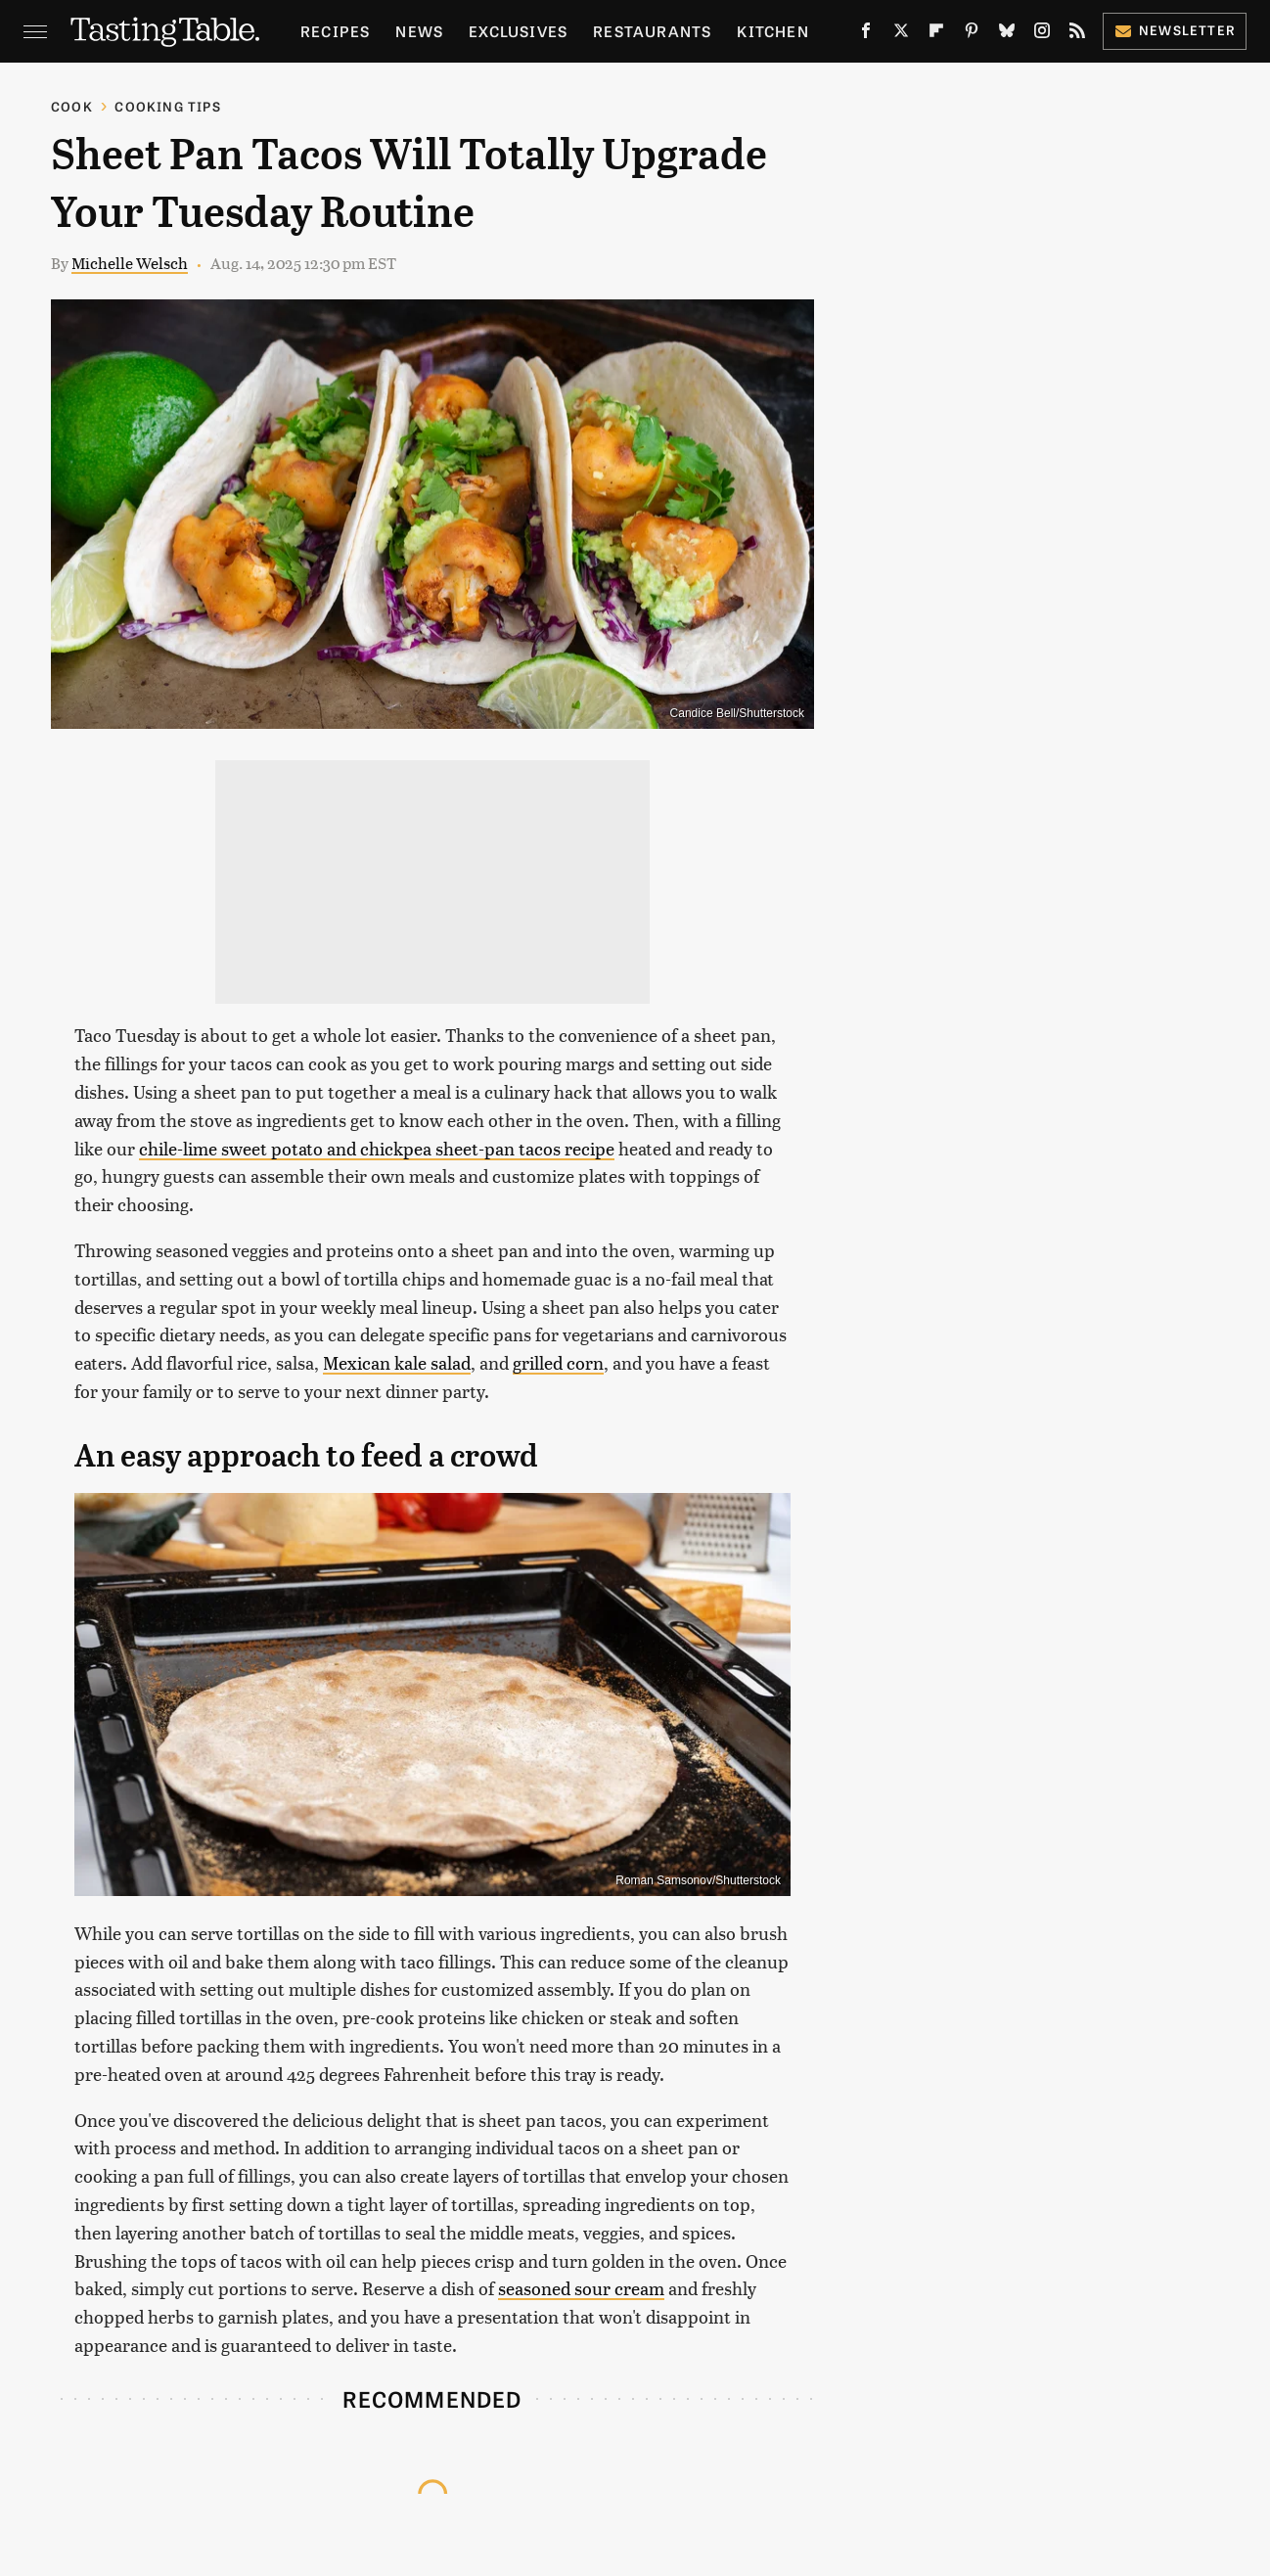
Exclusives (518, 31)
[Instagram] (1042, 34)
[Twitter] (901, 34)
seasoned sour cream (581, 2288)
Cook (72, 106)
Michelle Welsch (129, 262)
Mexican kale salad (397, 1362)
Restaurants (652, 31)
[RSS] (1077, 34)
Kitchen (772, 31)
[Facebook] (866, 34)
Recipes (335, 31)
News (419, 31)
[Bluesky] (1007, 34)
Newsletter (1174, 30)
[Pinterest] (971, 34)
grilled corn (558, 1362)
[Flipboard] (936, 34)
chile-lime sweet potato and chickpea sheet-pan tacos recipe (376, 1148)
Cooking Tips (167, 106)
